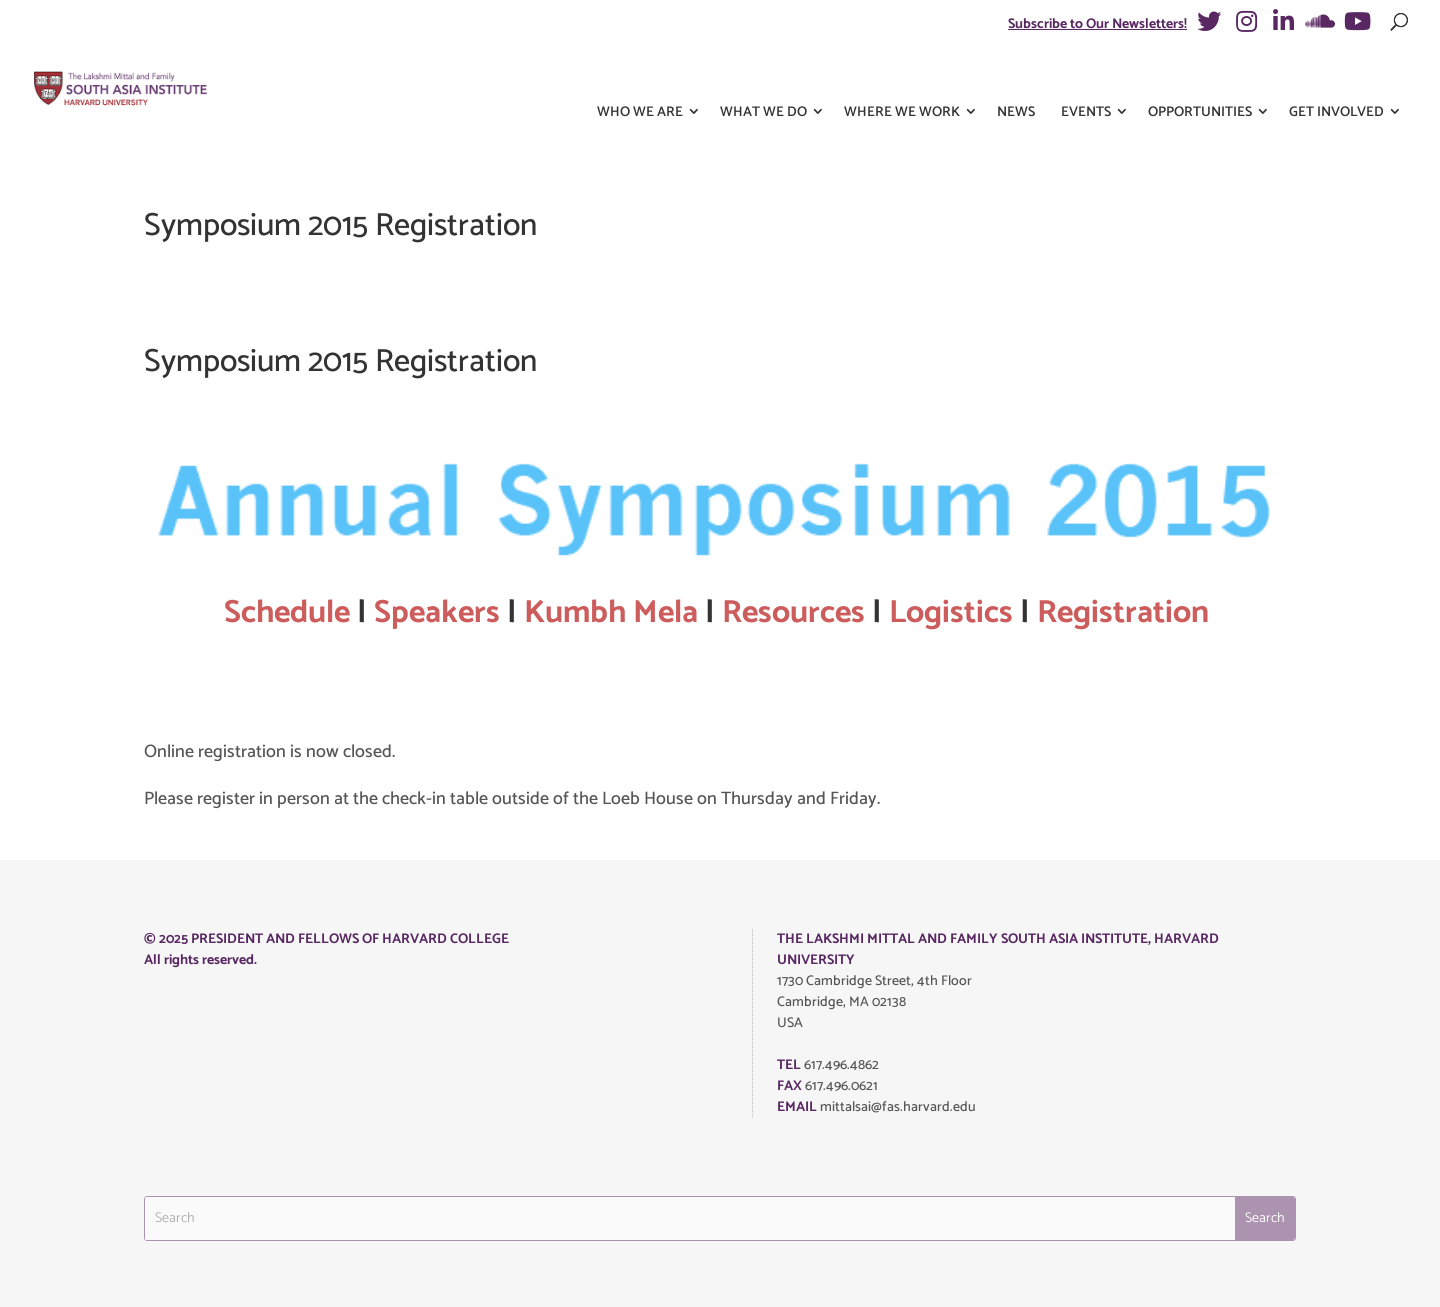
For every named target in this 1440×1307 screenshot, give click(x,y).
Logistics (951, 613)
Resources (793, 613)
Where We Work (902, 78)
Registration (1126, 613)
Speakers (437, 613)
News (1016, 78)
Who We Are (640, 78)
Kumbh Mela (611, 613)
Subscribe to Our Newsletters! (1097, 24)
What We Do (763, 78)
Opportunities (1200, 78)
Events (1086, 78)
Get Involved (1336, 78)
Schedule (287, 613)
